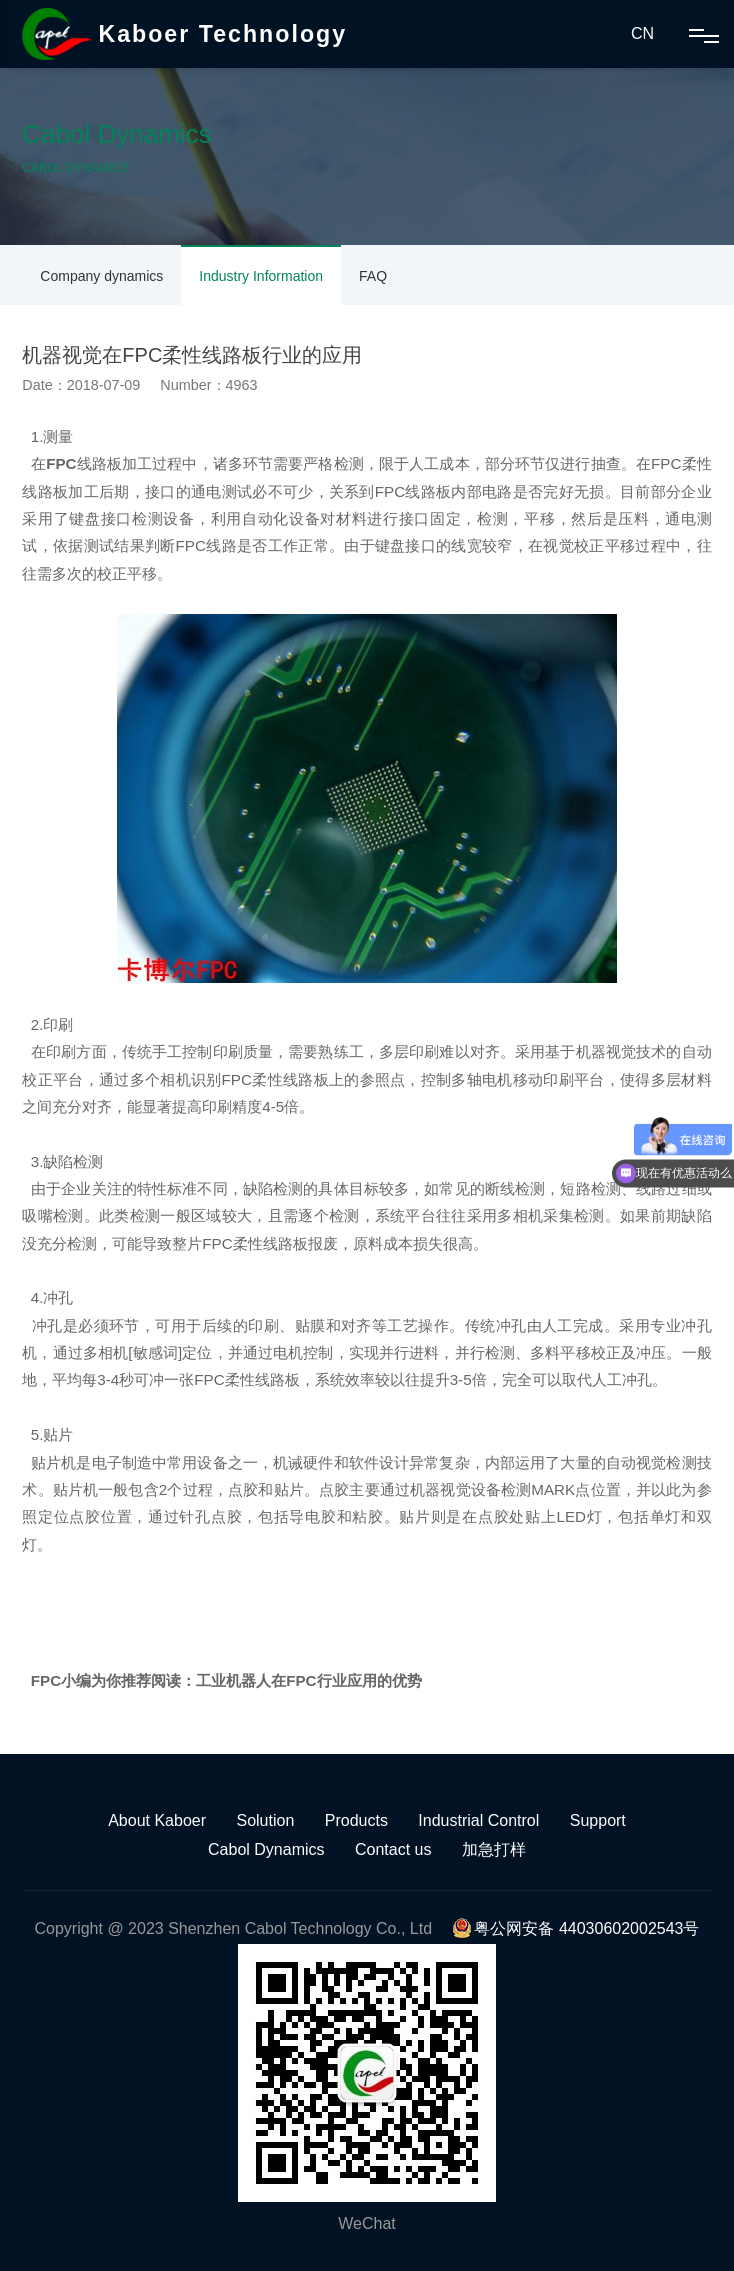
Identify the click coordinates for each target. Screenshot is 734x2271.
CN (642, 33)
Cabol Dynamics (266, 1849)
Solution (265, 1820)
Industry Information (261, 276)
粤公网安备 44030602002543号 (575, 1928)
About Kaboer (157, 1820)
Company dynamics (101, 276)
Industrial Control (478, 1820)
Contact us (393, 1849)
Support (598, 1820)
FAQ (373, 276)
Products (356, 1820)
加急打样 (494, 1849)
